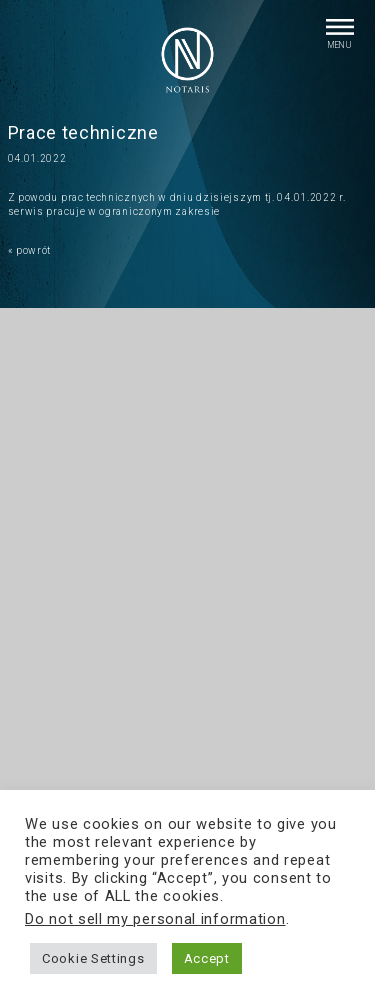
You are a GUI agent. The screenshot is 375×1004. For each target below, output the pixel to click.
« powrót (30, 250)
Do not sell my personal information (155, 919)
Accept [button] (207, 958)
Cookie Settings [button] (93, 958)
